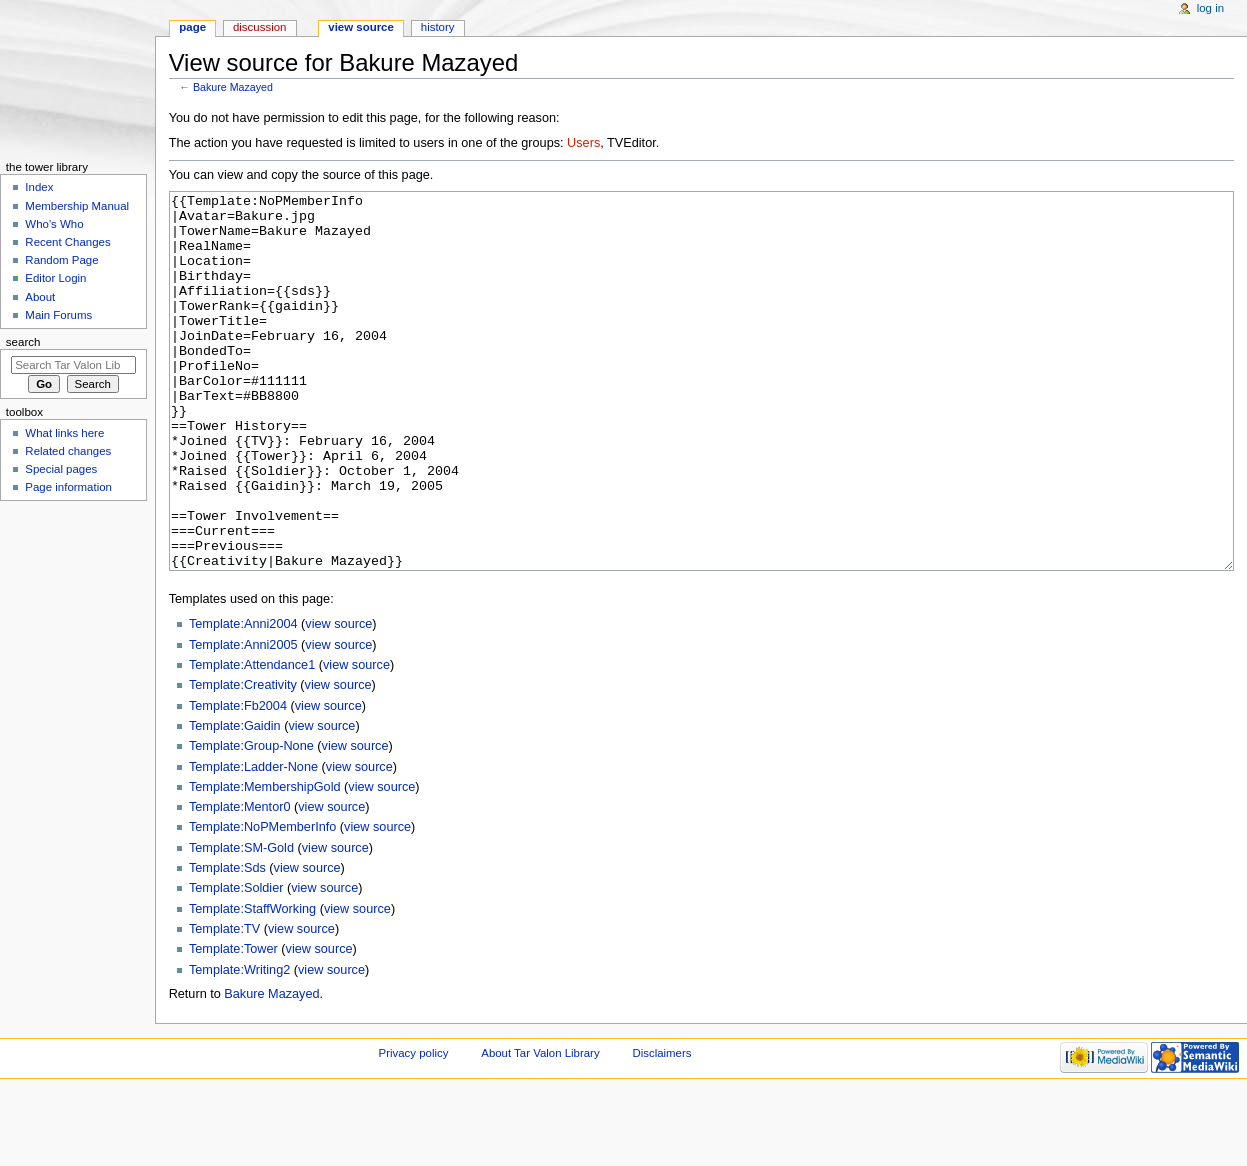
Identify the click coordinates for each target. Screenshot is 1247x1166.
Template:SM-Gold (241, 923)
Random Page (61, 260)
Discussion (259, 27)
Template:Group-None (251, 821)
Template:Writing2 (239, 1045)
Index (39, 187)
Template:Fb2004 (238, 781)
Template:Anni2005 (243, 720)
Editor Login (55, 278)
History (438, 27)
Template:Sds (227, 943)
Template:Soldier (236, 963)
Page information (68, 487)
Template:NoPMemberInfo (262, 902)
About (40, 297)
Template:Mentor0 (240, 882)
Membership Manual (77, 206)
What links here (64, 433)
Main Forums (58, 315)
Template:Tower (233, 1024)
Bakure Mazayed (233, 87)
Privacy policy (414, 1128)
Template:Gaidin (235, 801)
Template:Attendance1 (252, 740)
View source (361, 27)
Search (23, 342)
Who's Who (54, 224)
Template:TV (224, 1004)
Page (192, 27)
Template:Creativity (243, 760)
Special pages (61, 469)
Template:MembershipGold (265, 862)
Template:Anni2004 (243, 699)
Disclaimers (661, 1128)
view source (338, 699)
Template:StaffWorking (252, 984)
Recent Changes (67, 242)
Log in (1210, 8)
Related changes (68, 451)
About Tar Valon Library (540, 1128)
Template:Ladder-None (253, 842)
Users (583, 143)
